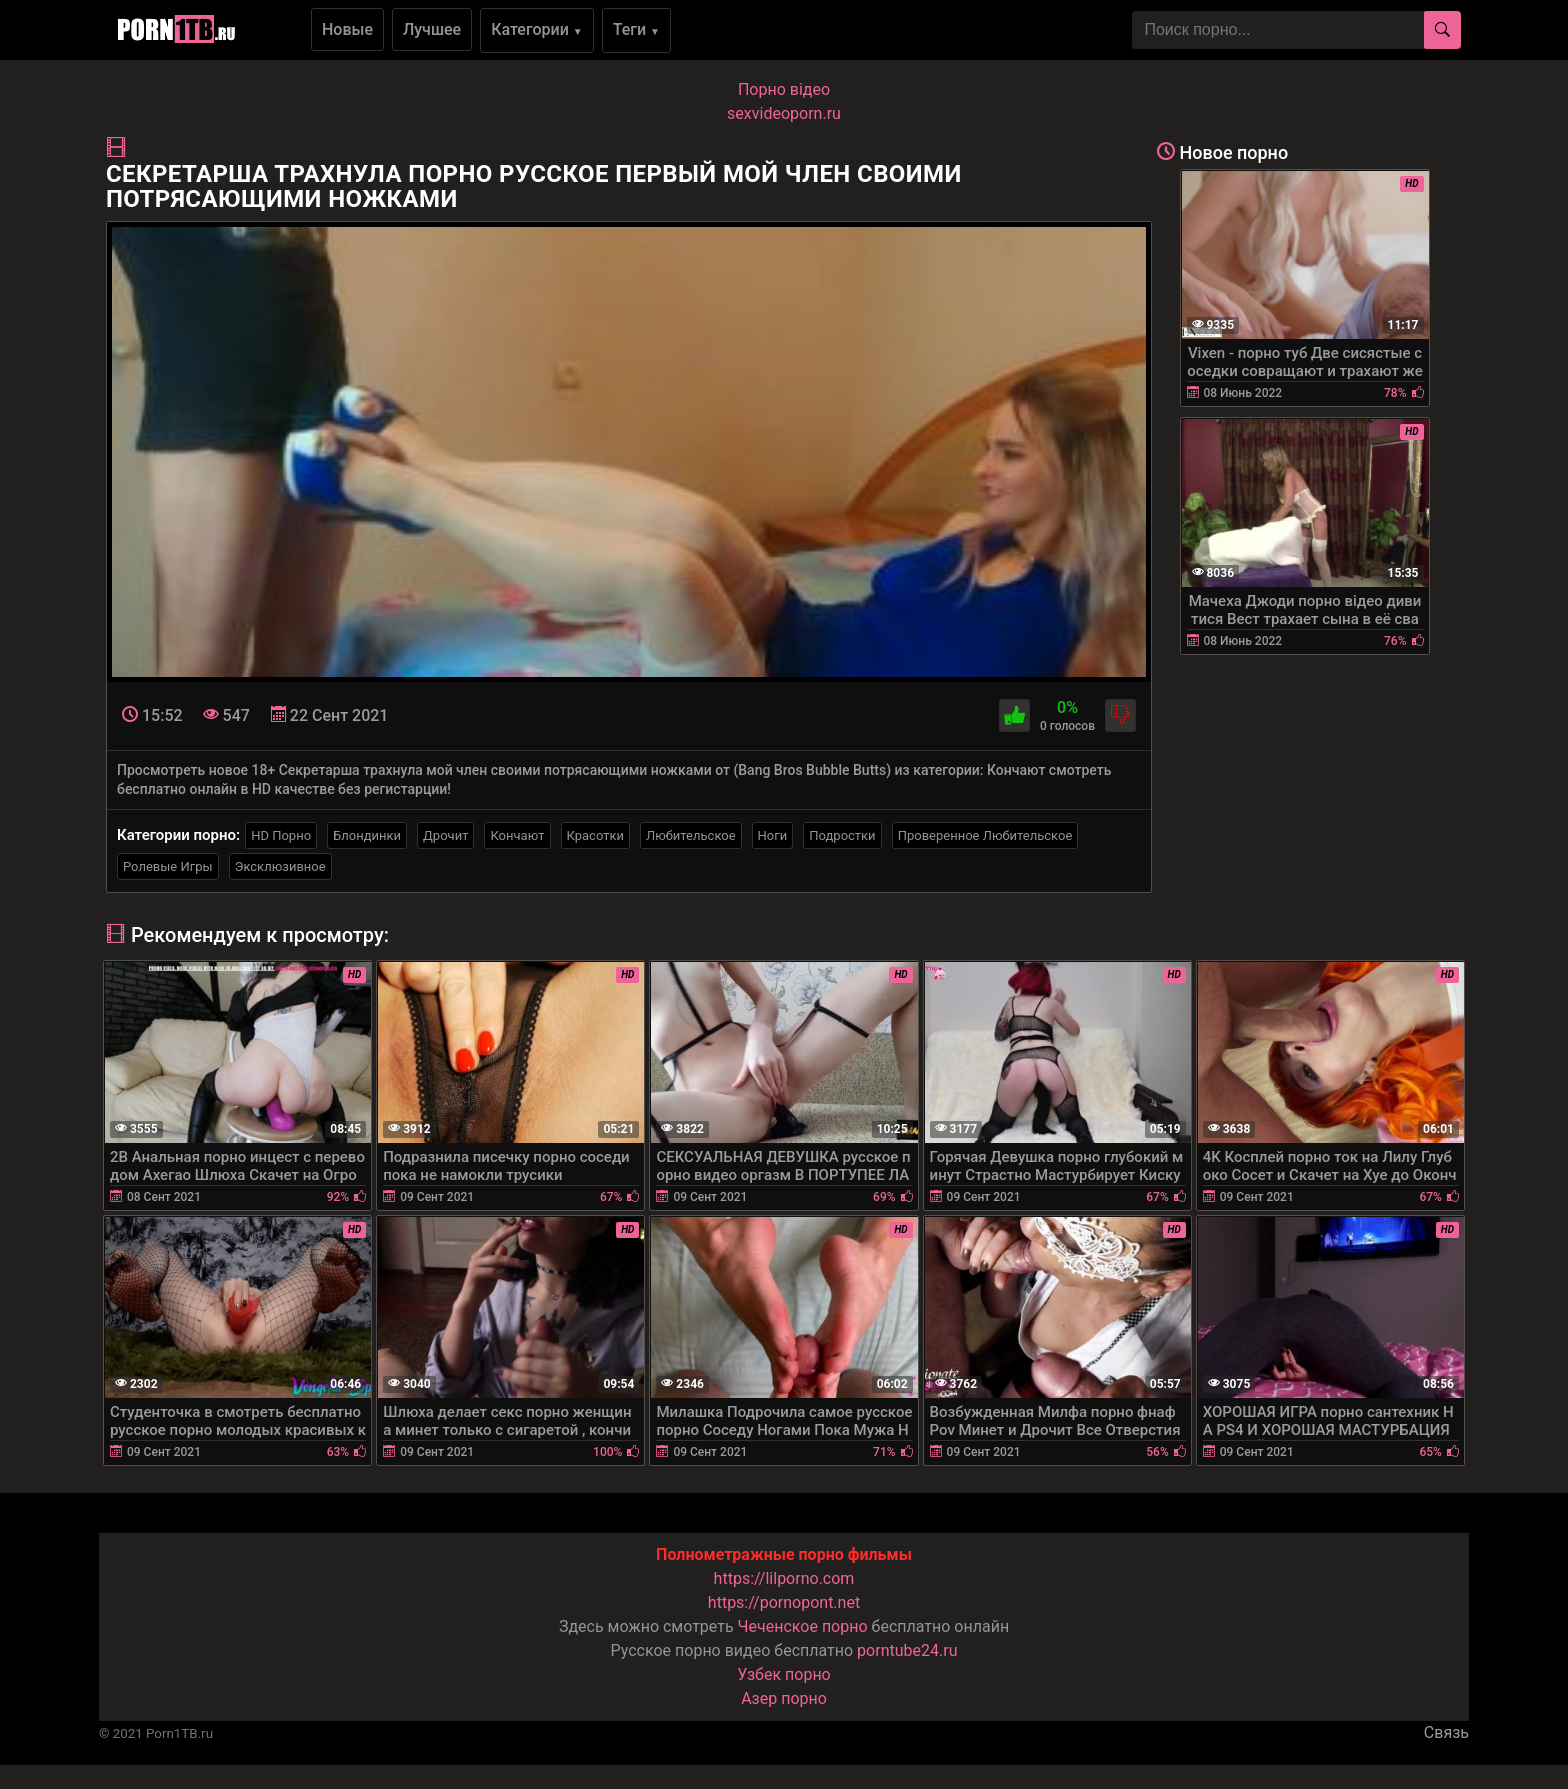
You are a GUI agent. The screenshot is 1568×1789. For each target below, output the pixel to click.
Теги (636, 29)
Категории (537, 29)
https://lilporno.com (784, 1578)
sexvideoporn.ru (784, 113)
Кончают (517, 835)
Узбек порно (784, 1674)
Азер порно (784, 1698)
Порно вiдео (784, 89)
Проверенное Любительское (985, 835)
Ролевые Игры (168, 866)
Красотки (595, 835)
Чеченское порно (803, 1626)
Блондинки (367, 835)
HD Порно (281, 835)
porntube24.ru (907, 1650)
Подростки (842, 835)
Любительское (691, 835)
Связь (1446, 1732)
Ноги (773, 835)
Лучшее (432, 29)
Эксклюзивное (280, 866)
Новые (347, 29)
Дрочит (445, 835)
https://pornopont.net (784, 1602)
